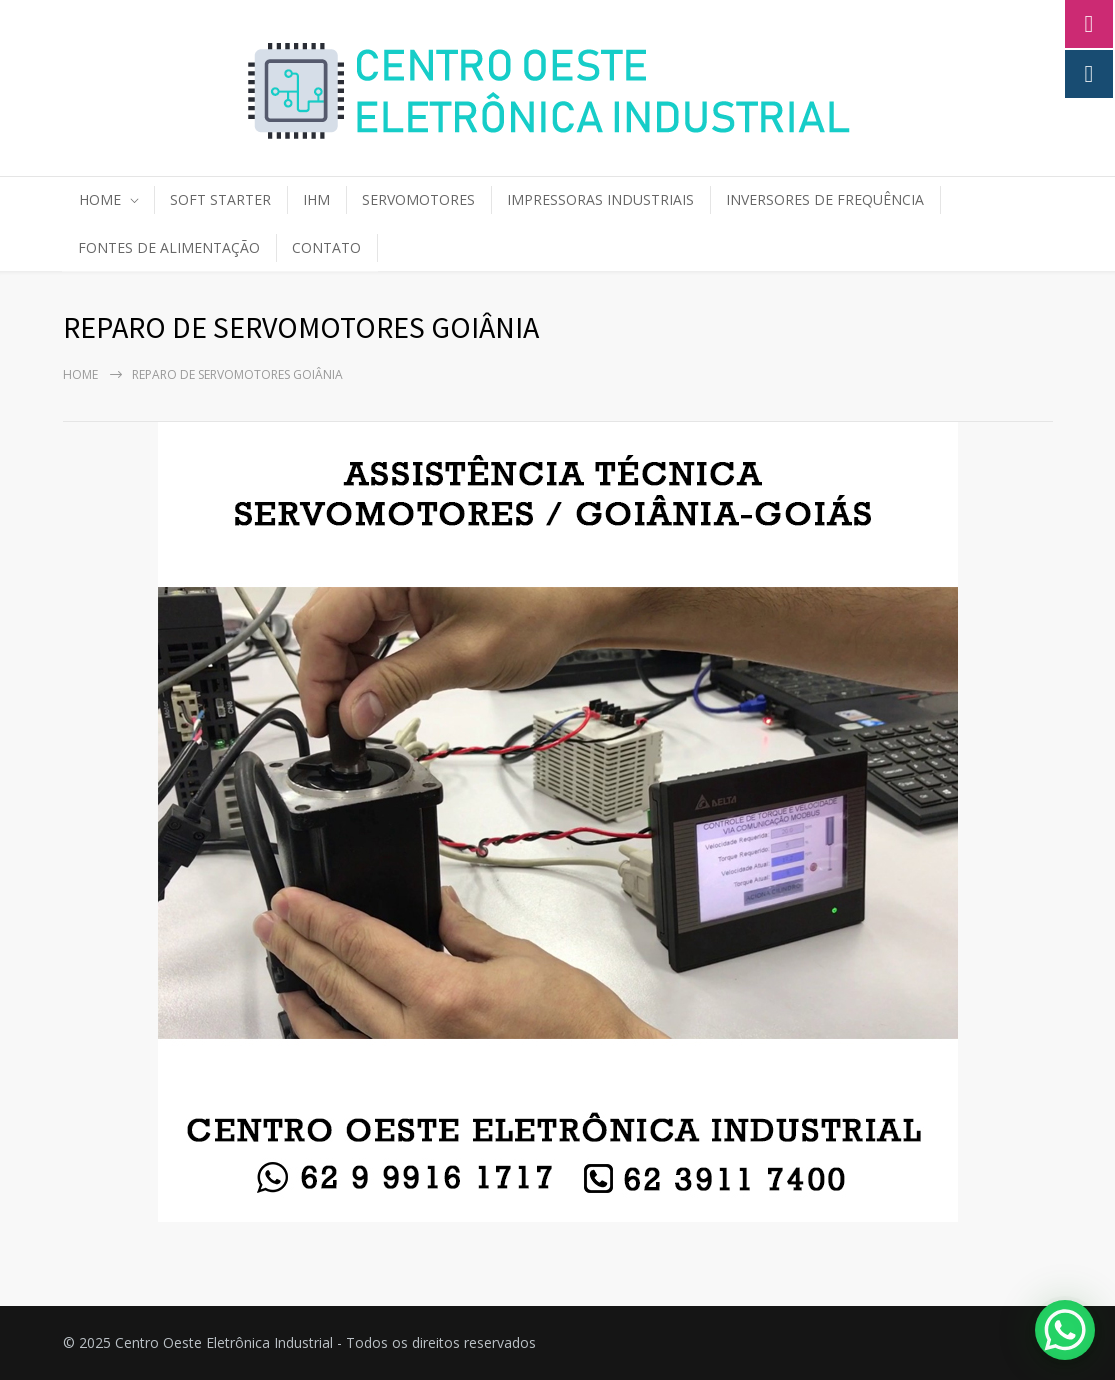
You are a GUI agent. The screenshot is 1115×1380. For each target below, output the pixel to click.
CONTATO (326, 247)
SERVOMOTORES (418, 199)
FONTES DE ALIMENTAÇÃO (169, 247)
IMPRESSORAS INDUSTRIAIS (600, 199)
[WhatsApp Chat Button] (1065, 1330)
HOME (100, 199)
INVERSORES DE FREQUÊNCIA (825, 199)
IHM (316, 199)
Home (80, 374)
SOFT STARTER (220, 199)
